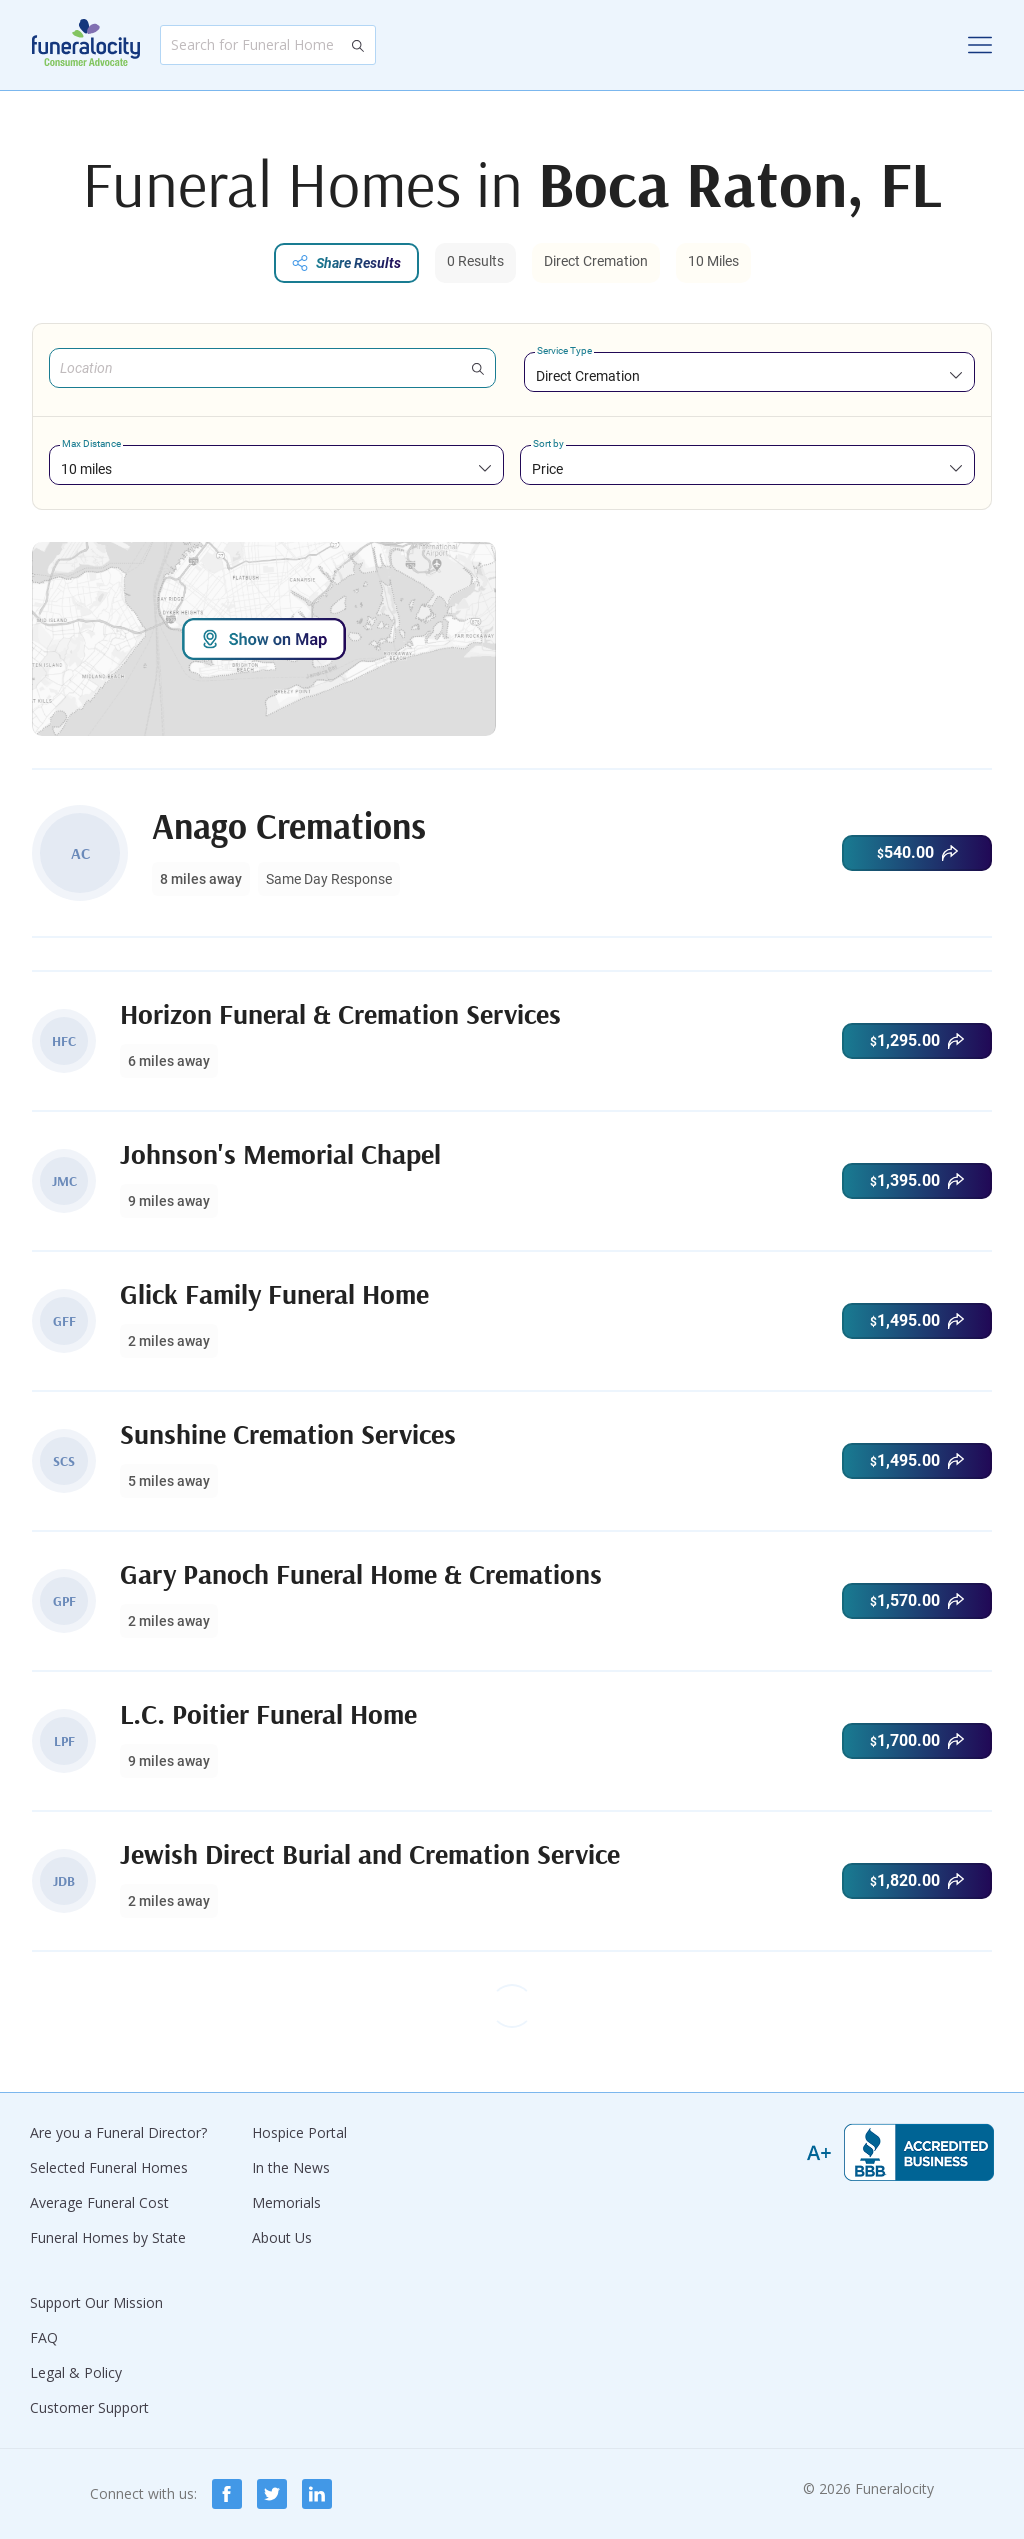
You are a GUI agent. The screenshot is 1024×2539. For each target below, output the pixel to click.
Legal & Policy (76, 2372)
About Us (282, 2237)
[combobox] (749, 375)
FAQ (44, 2337)
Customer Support (89, 2407)
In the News (291, 2167)
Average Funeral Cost (99, 2202)
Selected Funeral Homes (109, 2167)
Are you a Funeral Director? (118, 2132)
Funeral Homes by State (108, 2237)
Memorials (286, 2202)
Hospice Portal (299, 2132)
